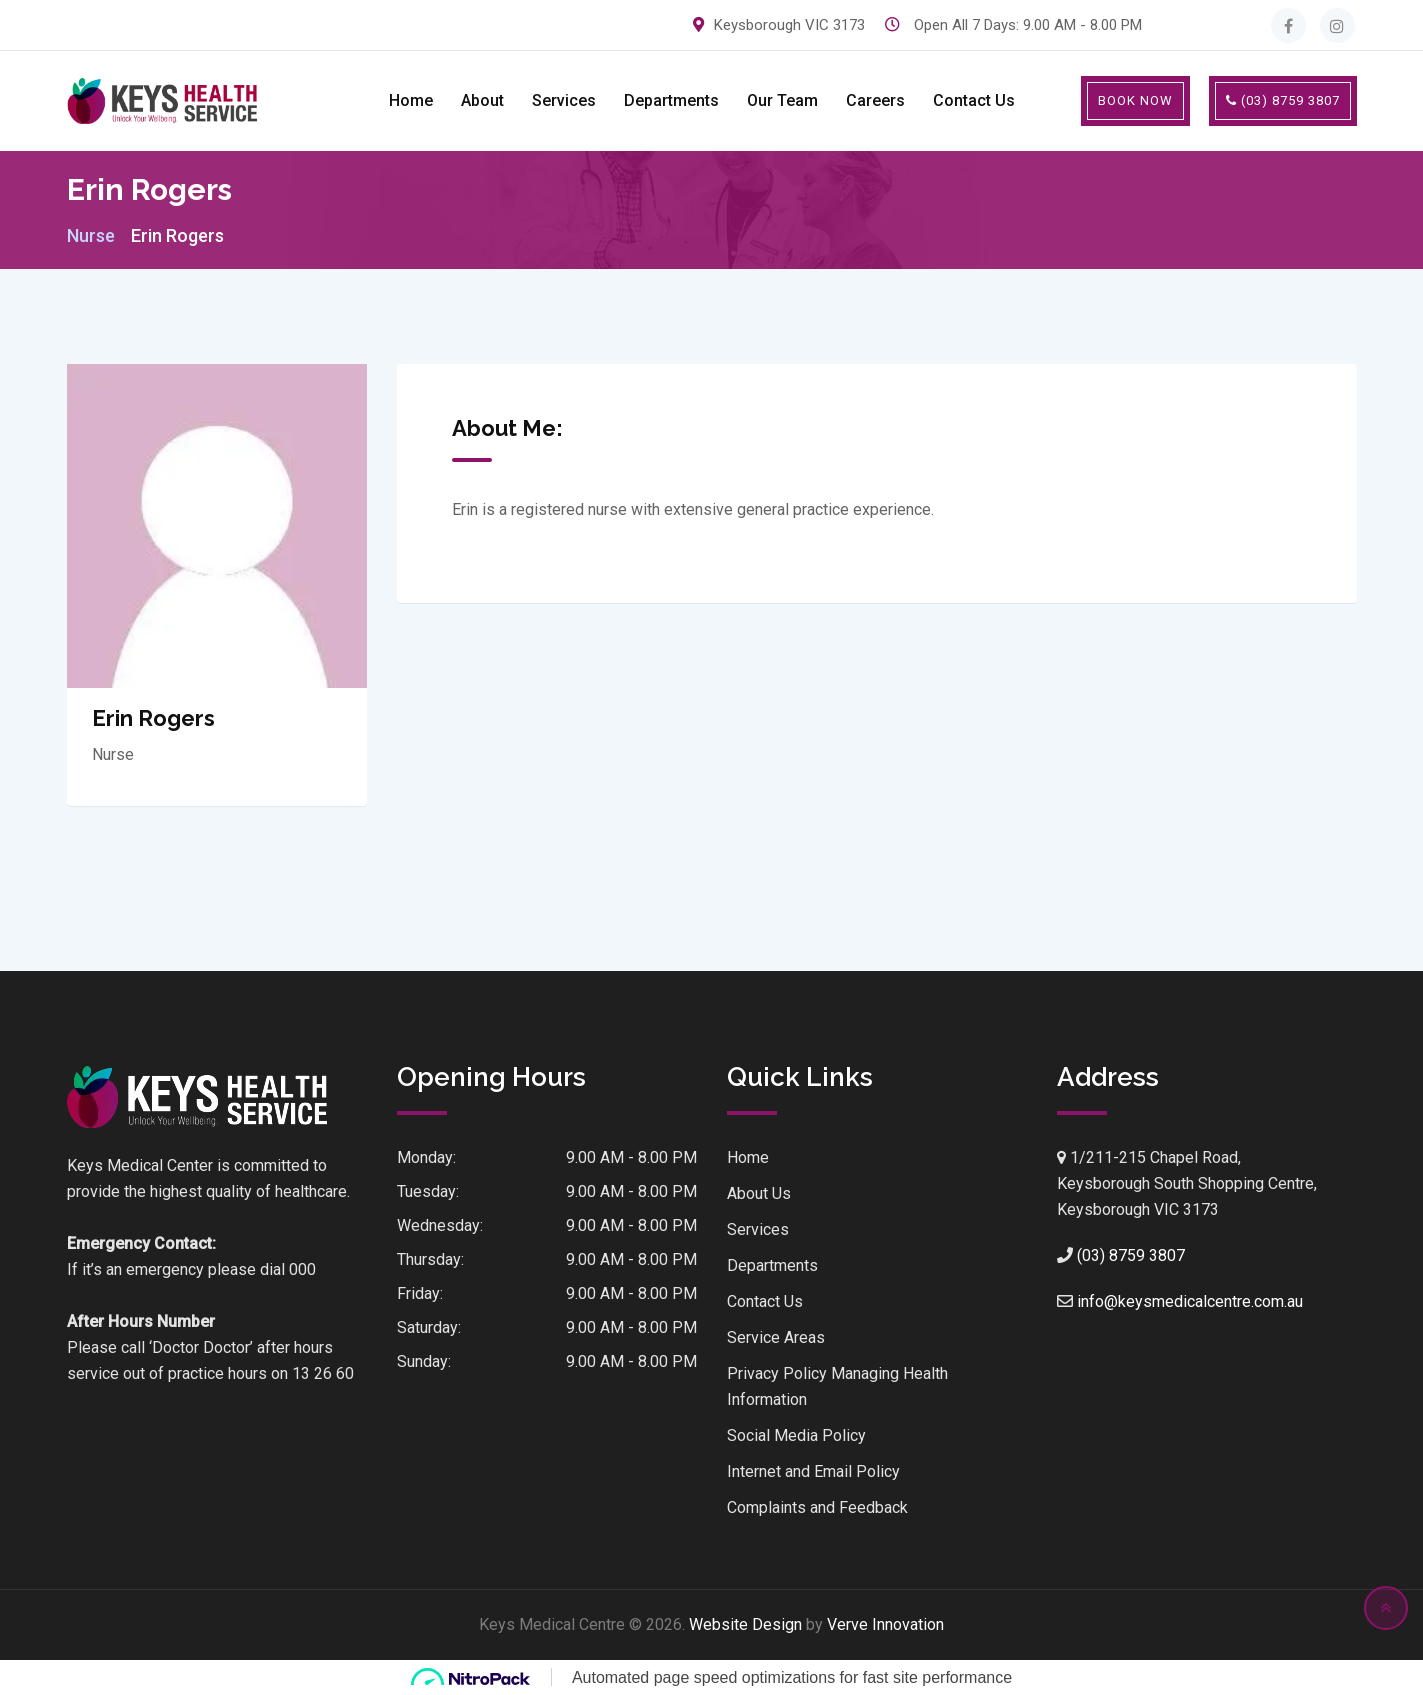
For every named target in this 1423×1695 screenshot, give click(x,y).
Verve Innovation (885, 1624)
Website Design (745, 1624)
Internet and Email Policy (813, 1471)
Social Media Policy (796, 1435)
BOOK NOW (1135, 100)
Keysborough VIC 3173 (789, 25)
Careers (875, 100)
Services (564, 100)
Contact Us (974, 100)
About (482, 100)
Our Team (782, 100)
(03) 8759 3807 (1283, 100)
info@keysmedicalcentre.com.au (1190, 1301)
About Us (759, 1193)
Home (411, 100)
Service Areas (776, 1337)
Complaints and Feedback (817, 1507)
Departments (671, 100)
